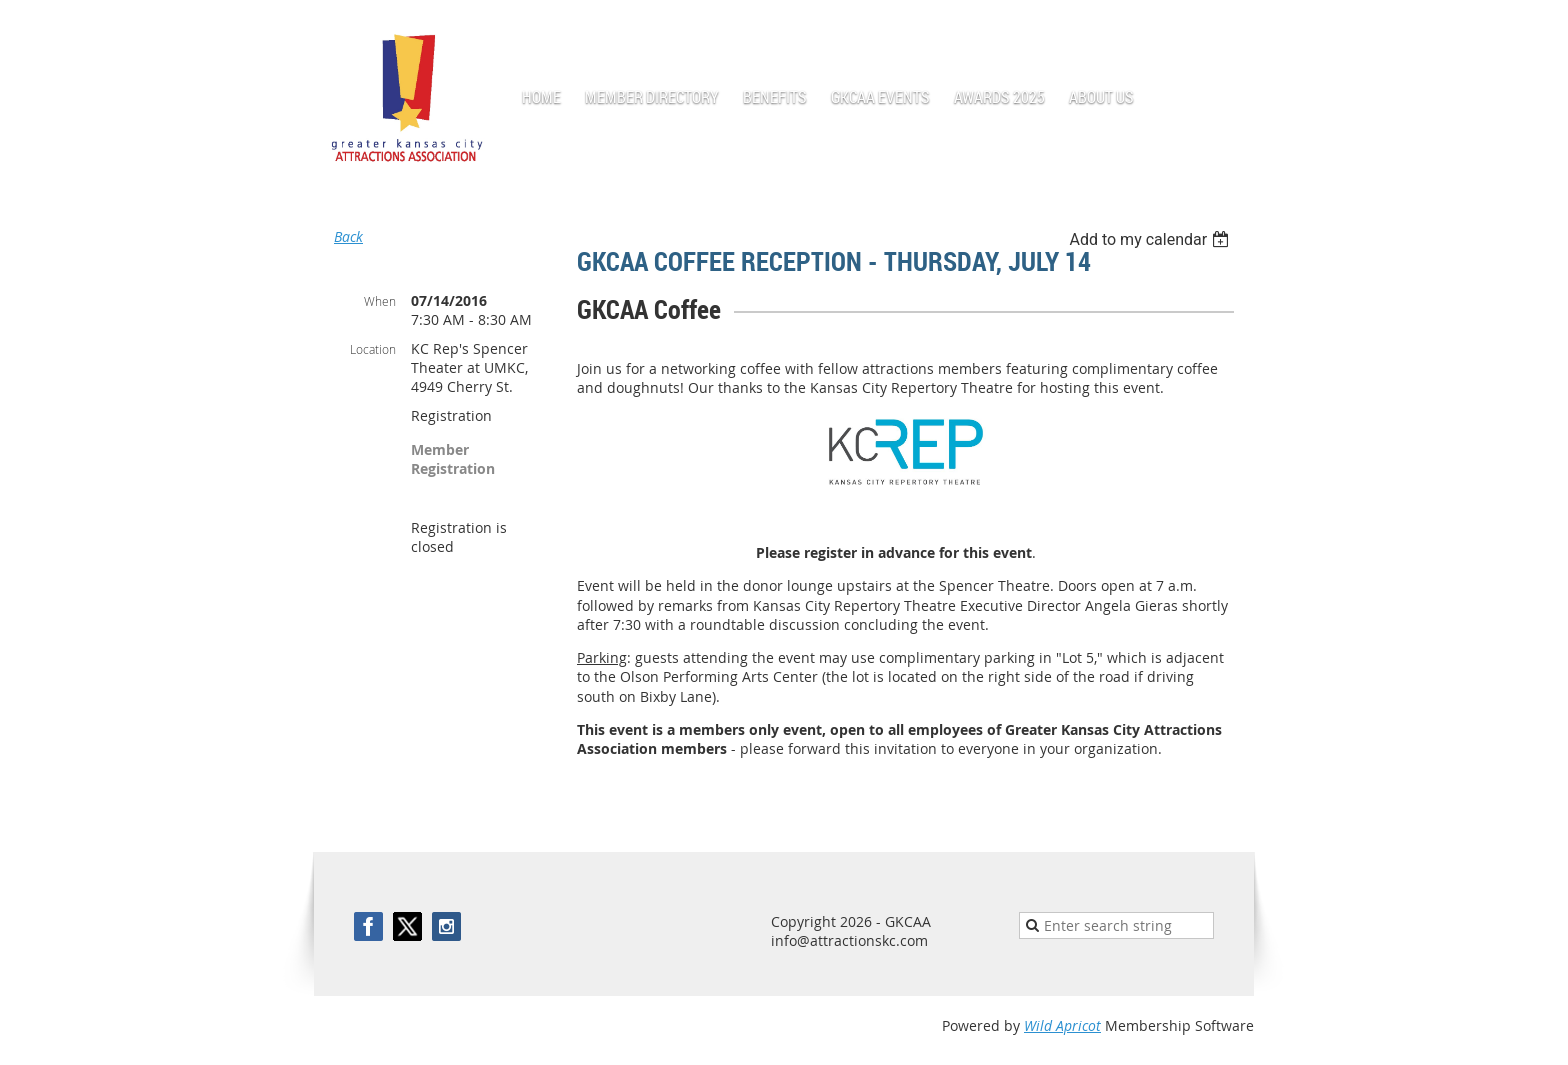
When (380, 301)
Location (373, 349)
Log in (1234, 29)
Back (348, 236)
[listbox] (1151, 239)
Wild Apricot (1062, 1025)
